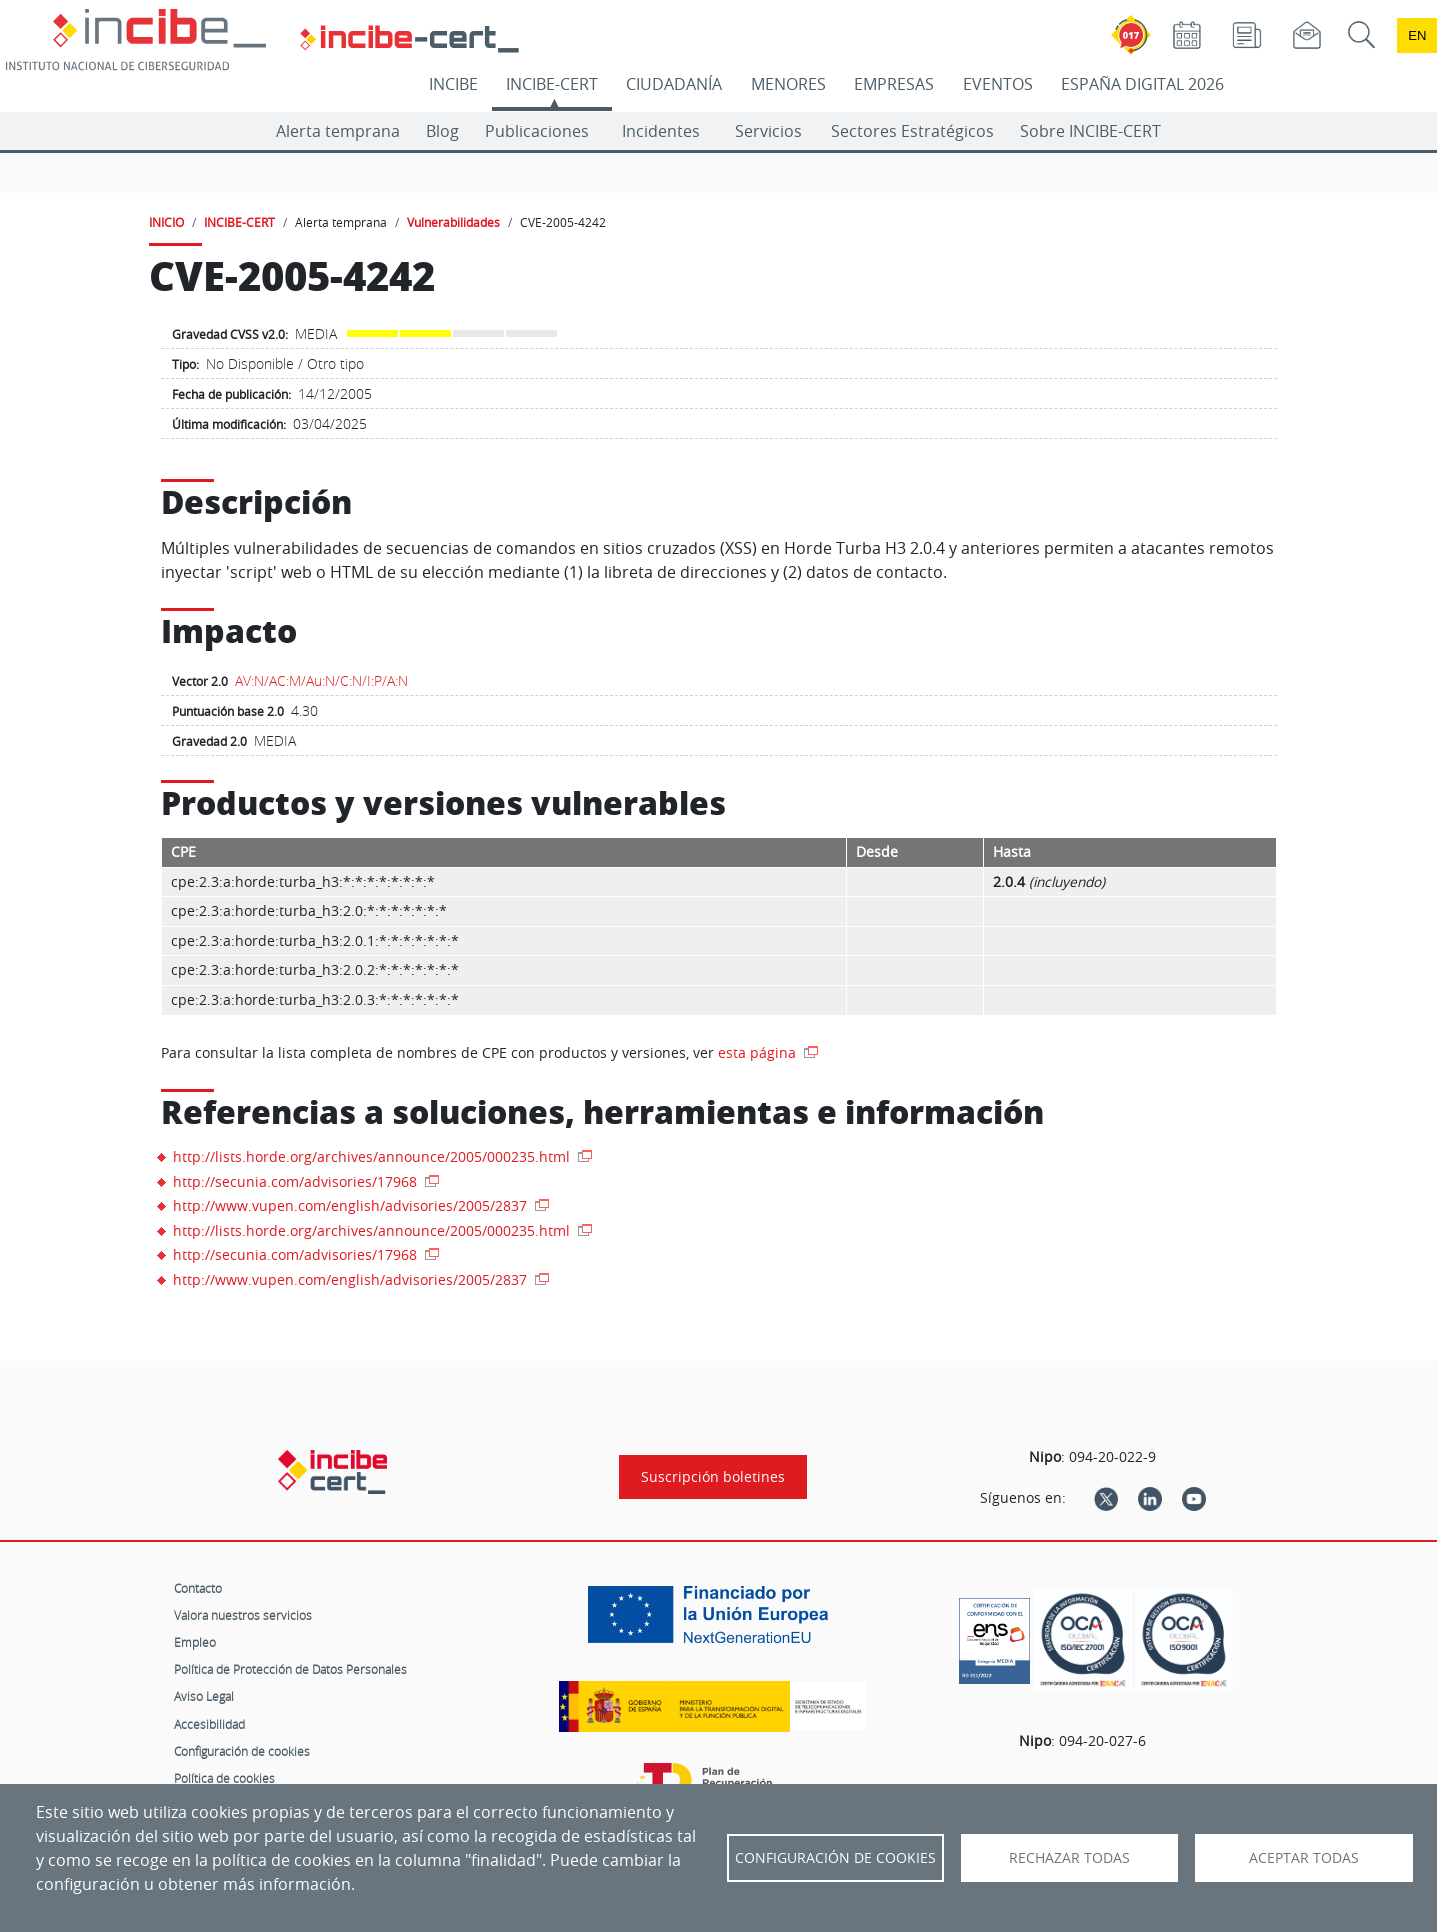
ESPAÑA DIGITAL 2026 (1142, 84)
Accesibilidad (209, 1724)
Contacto (198, 1588)
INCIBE (453, 84)
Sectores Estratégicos (912, 131)
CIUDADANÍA (674, 84)
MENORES (788, 84)
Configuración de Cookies (835, 1858)
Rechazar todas (1069, 1858)
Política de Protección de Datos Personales (290, 1669)
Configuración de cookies (242, 1751)
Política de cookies (224, 1778)
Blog (442, 131)
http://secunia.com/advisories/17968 (297, 1181)
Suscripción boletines (713, 1477)
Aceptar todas (1304, 1858)
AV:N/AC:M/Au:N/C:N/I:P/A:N (321, 680)
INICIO (166, 222)
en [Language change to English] (1417, 35)
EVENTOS (998, 84)
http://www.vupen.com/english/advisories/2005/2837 (352, 1205)
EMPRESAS (894, 84)
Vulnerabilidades (453, 222)
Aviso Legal (204, 1696)
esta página (759, 1052)
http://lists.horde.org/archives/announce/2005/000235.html (373, 1156)
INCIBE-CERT (552, 84)
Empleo (195, 1642)
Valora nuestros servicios (243, 1615)
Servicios (768, 131)
